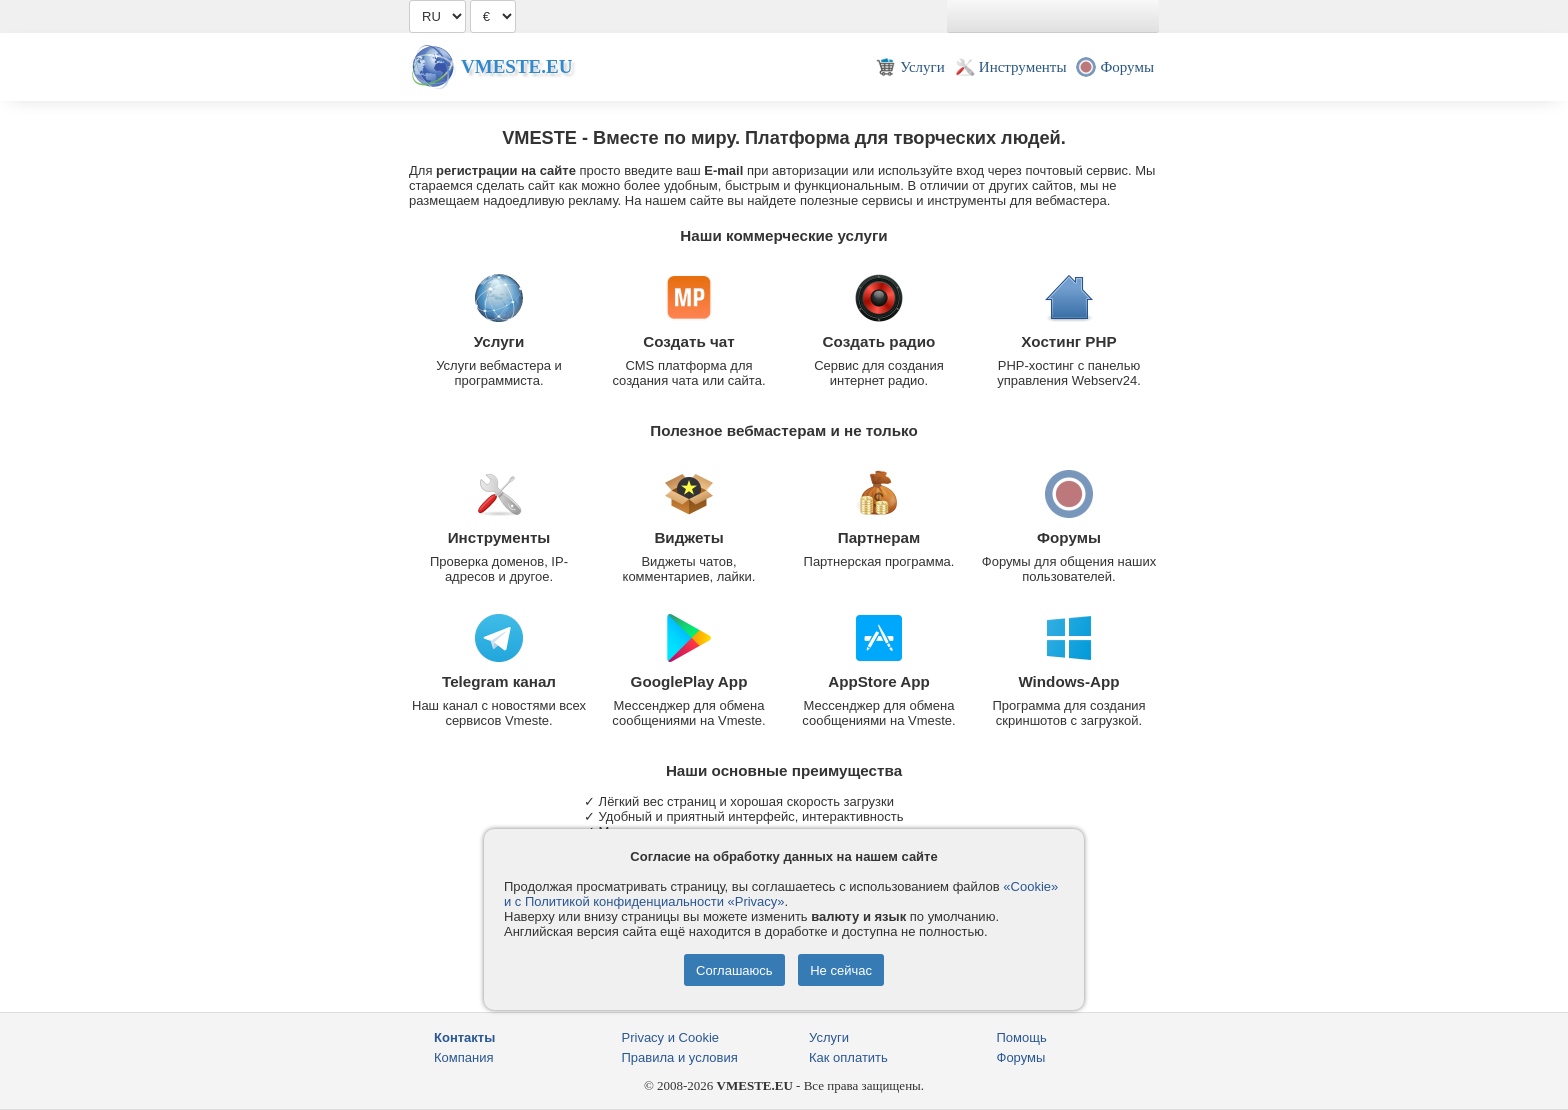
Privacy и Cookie (671, 1037)
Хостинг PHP (1068, 341)
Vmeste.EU (516, 66)
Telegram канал (499, 681)
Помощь (1022, 1037)
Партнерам (879, 537)
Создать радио (879, 341)
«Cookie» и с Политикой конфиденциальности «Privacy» (781, 894)
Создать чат (688, 341)
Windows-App (1068, 681)
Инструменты (499, 537)
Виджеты (688, 537)
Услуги (499, 341)
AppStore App (879, 681)
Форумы (1069, 537)
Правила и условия (680, 1057)
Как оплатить (848, 1057)
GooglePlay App (689, 681)
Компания (464, 1057)
